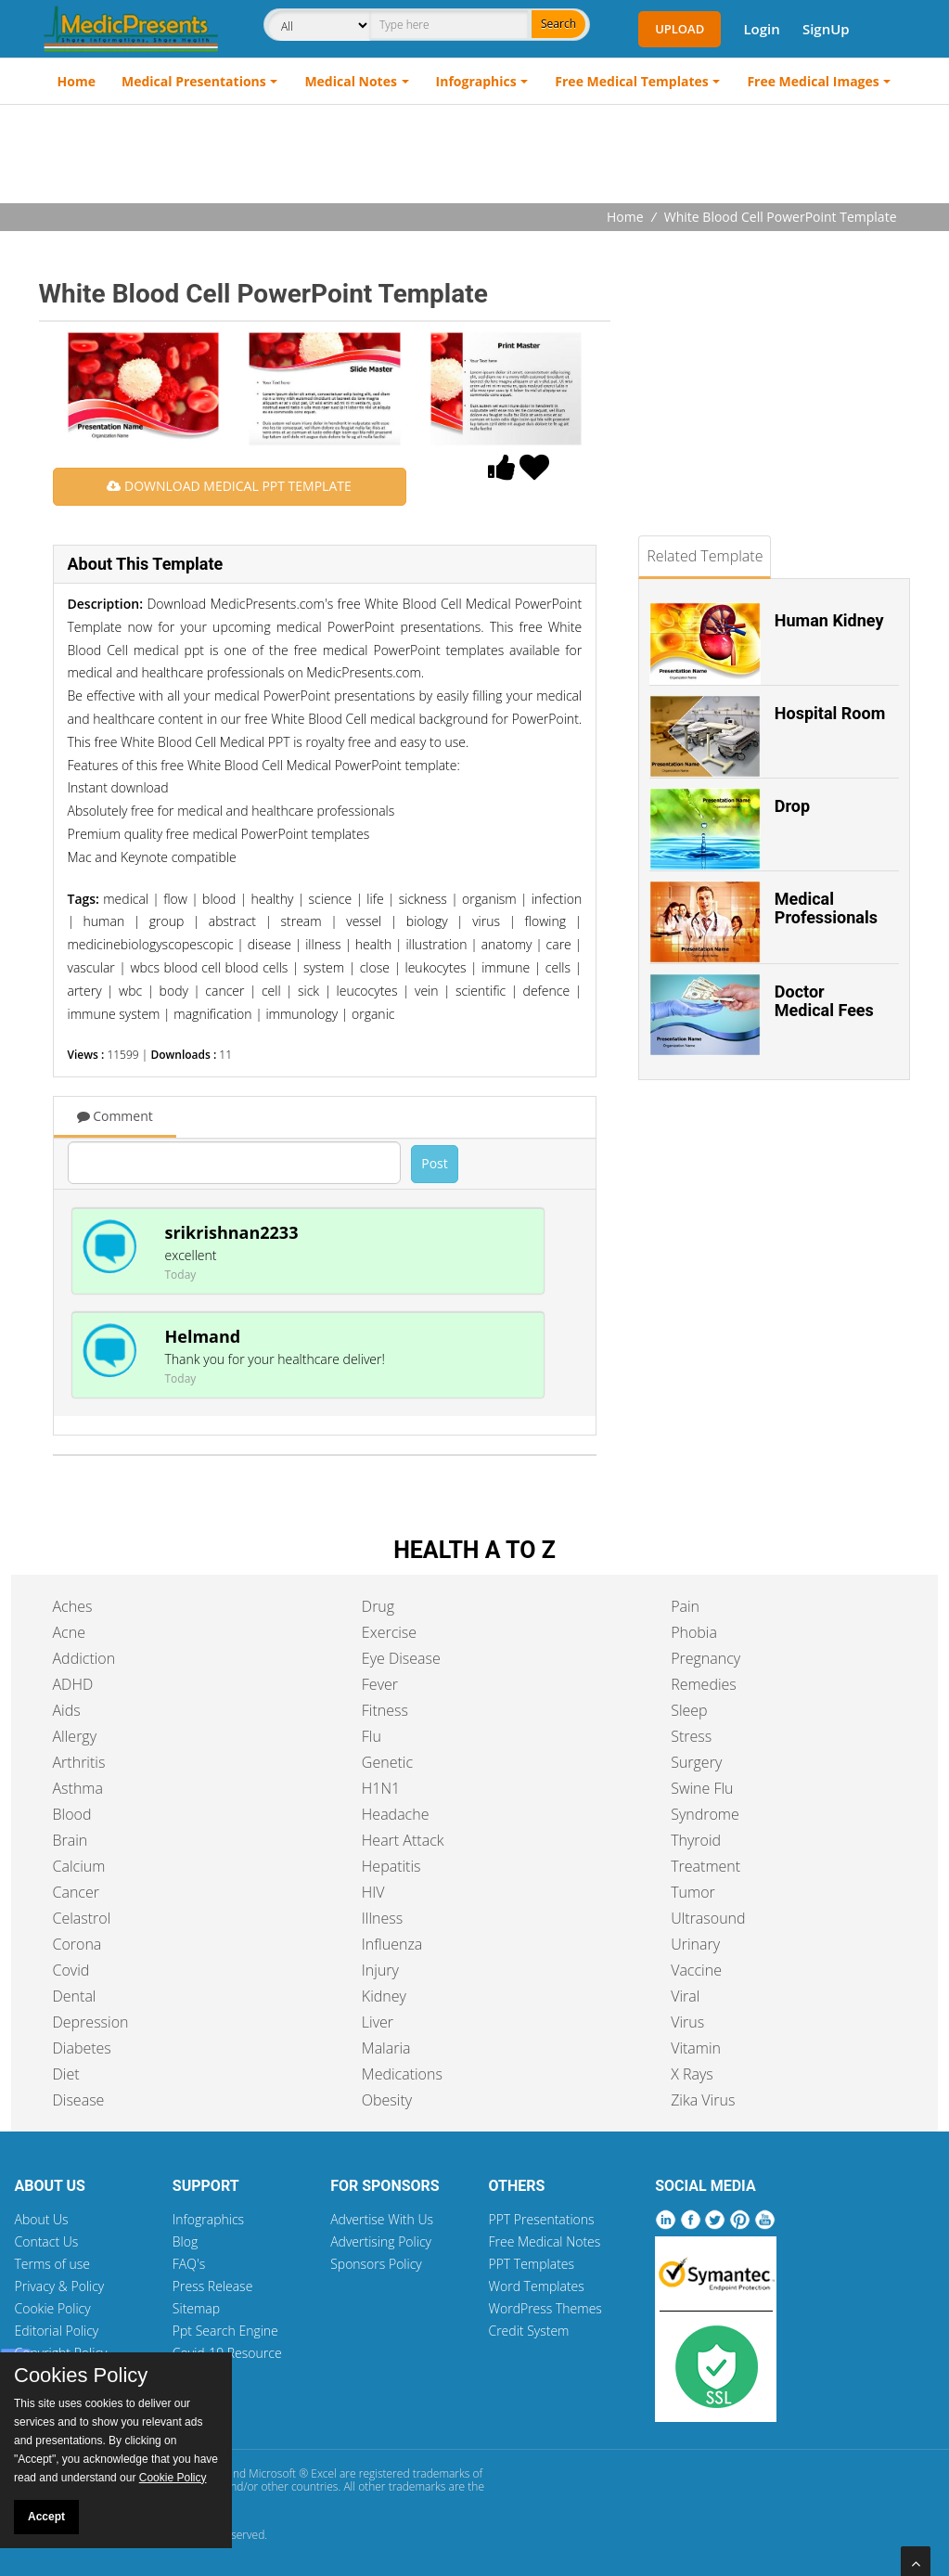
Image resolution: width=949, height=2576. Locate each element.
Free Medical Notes (544, 2241)
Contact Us (47, 2241)
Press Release (213, 2286)
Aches (73, 1606)
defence (547, 990)
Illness (382, 1918)
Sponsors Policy (376, 2264)
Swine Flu (702, 1788)
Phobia (694, 1632)
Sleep (689, 1710)
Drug (378, 1606)
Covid (71, 1970)
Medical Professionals (826, 908)
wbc (130, 990)
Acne (69, 1632)
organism (489, 899)
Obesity (387, 2100)
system (323, 967)
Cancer (76, 1892)
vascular (91, 967)
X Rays (692, 2074)
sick (308, 990)
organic (373, 1014)
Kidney (384, 1996)
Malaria (386, 2048)
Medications (402, 2074)
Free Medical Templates (631, 81)
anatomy (506, 944)
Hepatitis (391, 1866)
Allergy (75, 1736)
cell (271, 990)
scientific (480, 990)
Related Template (705, 556)
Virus (687, 2022)
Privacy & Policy (60, 2286)
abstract (232, 921)
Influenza (392, 1944)
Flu (371, 1736)
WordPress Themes (544, 2308)
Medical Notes (350, 81)
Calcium (79, 1866)
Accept (46, 2516)
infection (557, 899)
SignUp (826, 28)
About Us (42, 2219)
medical (125, 899)
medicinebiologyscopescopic (151, 944)
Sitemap (196, 2308)
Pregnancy (705, 1658)
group (167, 921)
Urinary (695, 1944)
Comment (115, 1116)
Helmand (203, 1336)
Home (77, 81)
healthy (271, 899)
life (374, 899)
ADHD (73, 1684)
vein (427, 990)
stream (301, 921)
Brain (70, 1840)
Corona (77, 1944)
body (174, 990)
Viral (685, 1996)
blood (219, 899)
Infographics (476, 81)
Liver (377, 2022)
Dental (74, 1996)
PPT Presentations (541, 2219)
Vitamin (696, 2048)
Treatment (705, 1866)
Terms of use (53, 2264)
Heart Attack (403, 1840)
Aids (67, 1710)
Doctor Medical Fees (824, 1001)
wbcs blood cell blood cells (209, 967)
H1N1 (381, 1788)
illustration (436, 944)
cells (558, 967)
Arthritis (79, 1762)
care (558, 944)
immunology (301, 1014)
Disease (79, 2100)
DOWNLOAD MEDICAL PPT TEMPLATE (229, 486)
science (331, 899)
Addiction (84, 1658)
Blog (185, 2241)
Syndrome (705, 1814)
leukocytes (436, 967)
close (375, 967)
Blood (72, 1814)
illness (323, 944)
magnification (212, 1014)
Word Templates (536, 2286)
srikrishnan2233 (232, 1232)
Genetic (387, 1762)
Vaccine (696, 1970)
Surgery (696, 1762)
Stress (691, 1736)
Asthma (78, 1788)
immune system (114, 1014)
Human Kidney (829, 620)
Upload (679, 28)
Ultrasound (708, 1918)
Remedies (704, 1684)
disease (269, 944)
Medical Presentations (194, 81)
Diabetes (82, 2048)
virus (486, 921)
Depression (91, 2022)
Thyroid (696, 1840)
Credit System (528, 2330)
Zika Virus (703, 2100)
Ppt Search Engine (225, 2330)
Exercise (389, 1632)
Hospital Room (830, 713)
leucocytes (367, 990)
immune (505, 967)
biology (427, 921)
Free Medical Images (812, 81)
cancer (224, 990)
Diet (66, 2074)
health (373, 944)
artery (85, 990)
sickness (423, 899)
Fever (380, 1684)
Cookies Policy (80, 2375)
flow (175, 899)
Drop (792, 806)
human (104, 921)
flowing (545, 921)
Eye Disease (401, 1658)
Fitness (385, 1710)
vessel (363, 921)
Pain (685, 1606)
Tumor (693, 1892)
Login (761, 28)
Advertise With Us (381, 2219)
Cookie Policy (53, 2308)
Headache (396, 1814)
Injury (380, 1970)
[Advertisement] (475, 156)
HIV (373, 1892)
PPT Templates (531, 2264)
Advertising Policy (380, 2241)
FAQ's (189, 2264)
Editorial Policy (57, 2330)
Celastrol (82, 1918)
